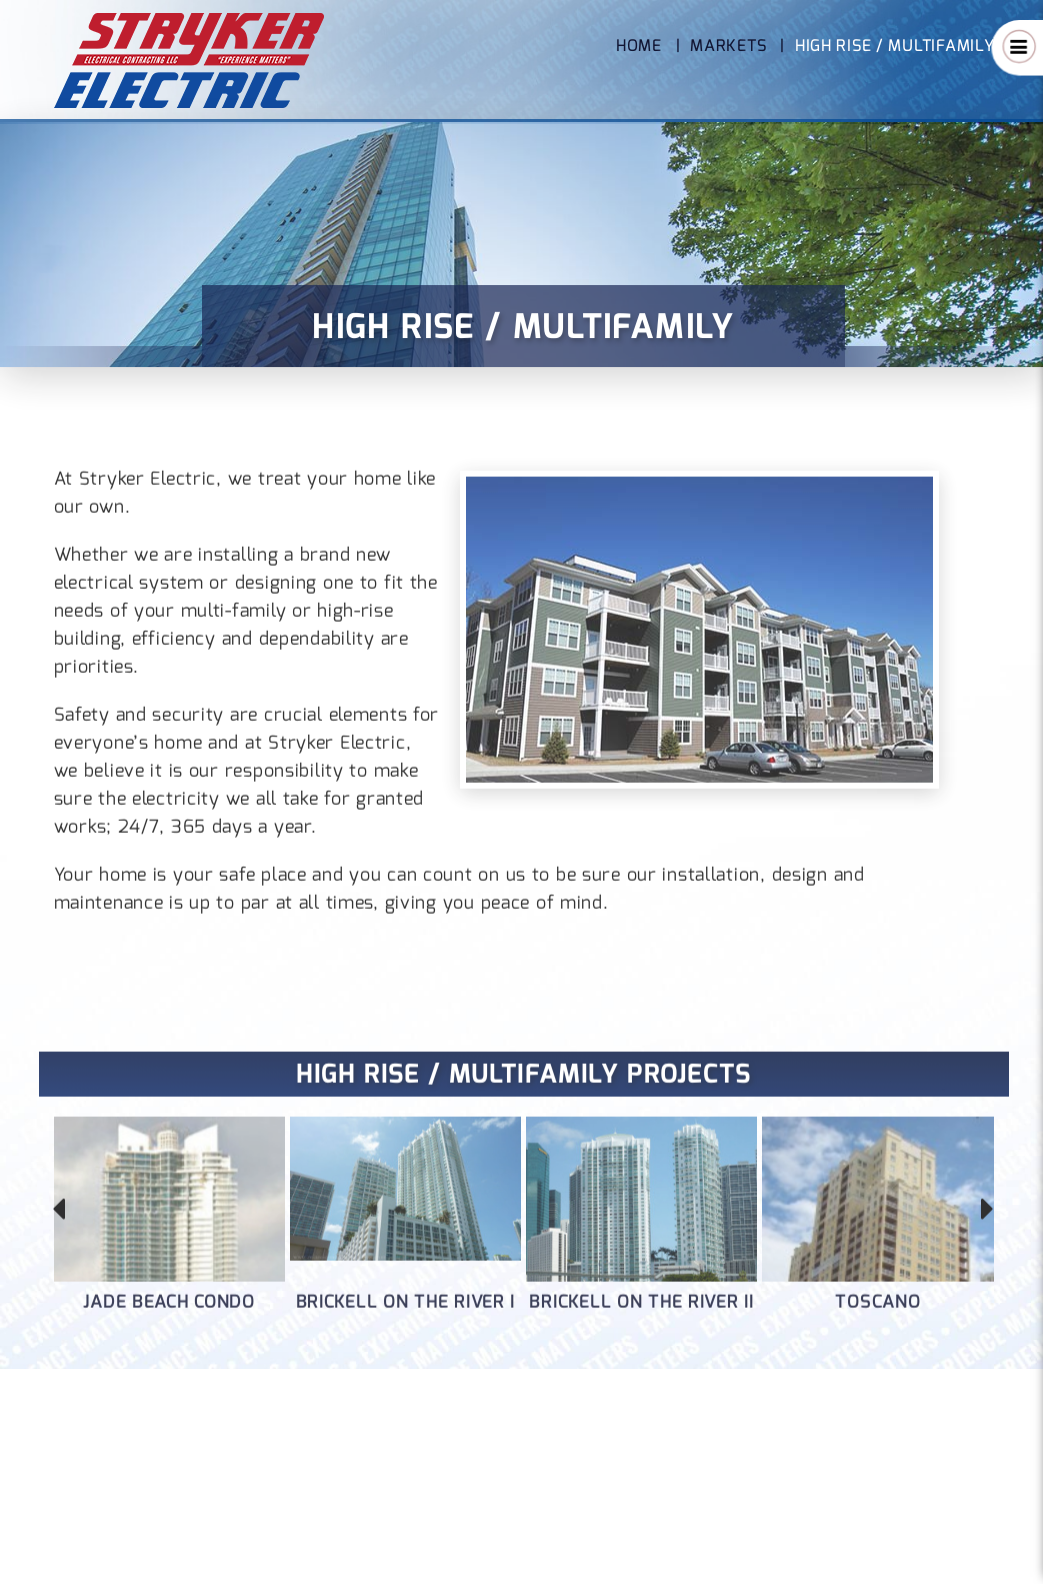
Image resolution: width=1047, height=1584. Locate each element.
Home (639, 45)
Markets (728, 45)
